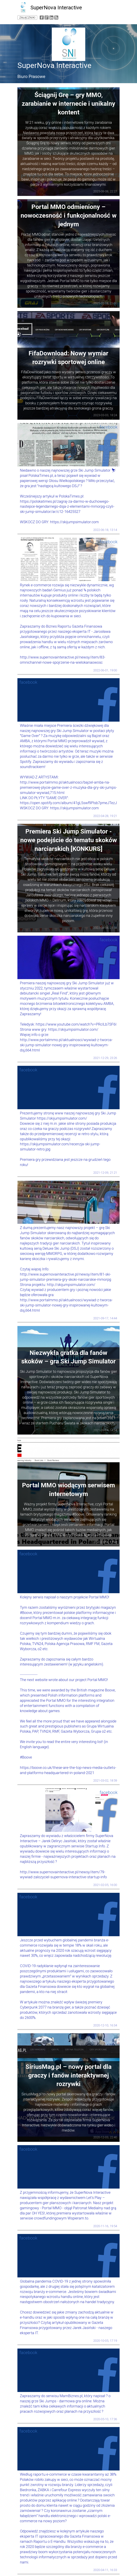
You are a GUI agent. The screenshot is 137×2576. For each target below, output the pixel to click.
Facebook (42, 18)
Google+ (47, 18)
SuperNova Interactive (56, 7)
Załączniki (27, 17)
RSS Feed (56, 18)
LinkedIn (51, 18)
